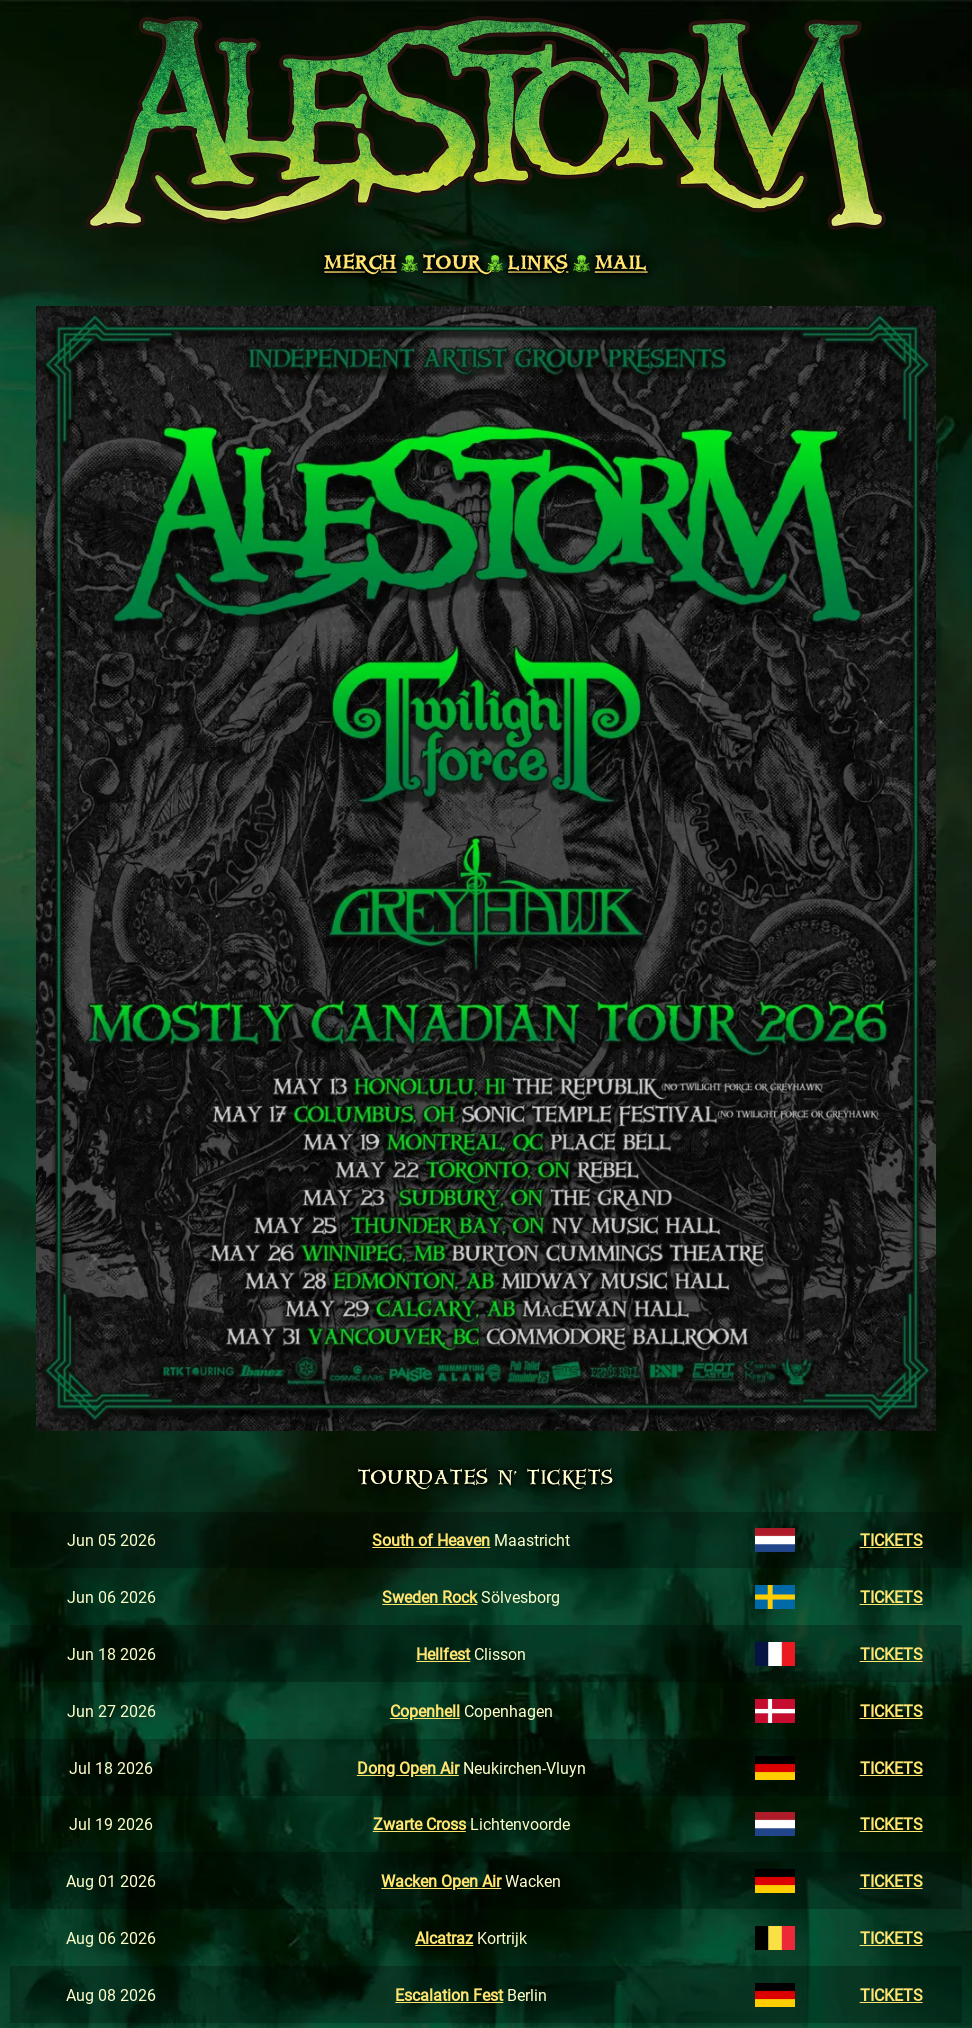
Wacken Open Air (441, 1880)
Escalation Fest (449, 1994)
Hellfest (443, 1653)
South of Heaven (431, 1539)
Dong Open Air (408, 1767)
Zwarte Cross (419, 1823)
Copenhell (425, 1710)
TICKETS (891, 1539)
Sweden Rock (429, 1596)
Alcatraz (444, 1937)
